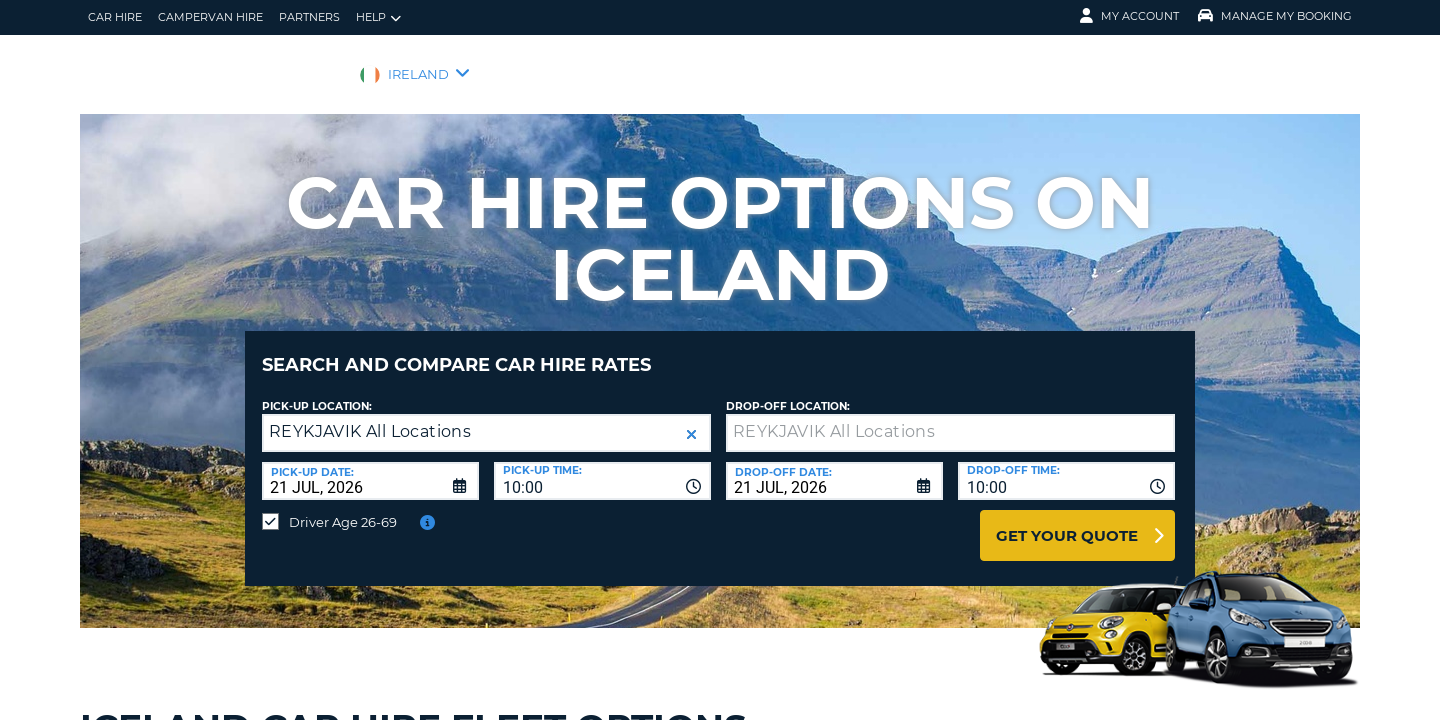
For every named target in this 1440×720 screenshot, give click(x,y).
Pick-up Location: (317, 391)
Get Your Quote (1067, 520)
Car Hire (115, 17)
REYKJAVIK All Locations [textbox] (370, 416)
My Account (1129, 16)
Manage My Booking (1275, 16)
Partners (309, 17)
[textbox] (950, 418)
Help (378, 17)
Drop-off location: (788, 391)
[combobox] (602, 466)
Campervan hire (210, 17)
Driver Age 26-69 (343, 507)
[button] (691, 419)
